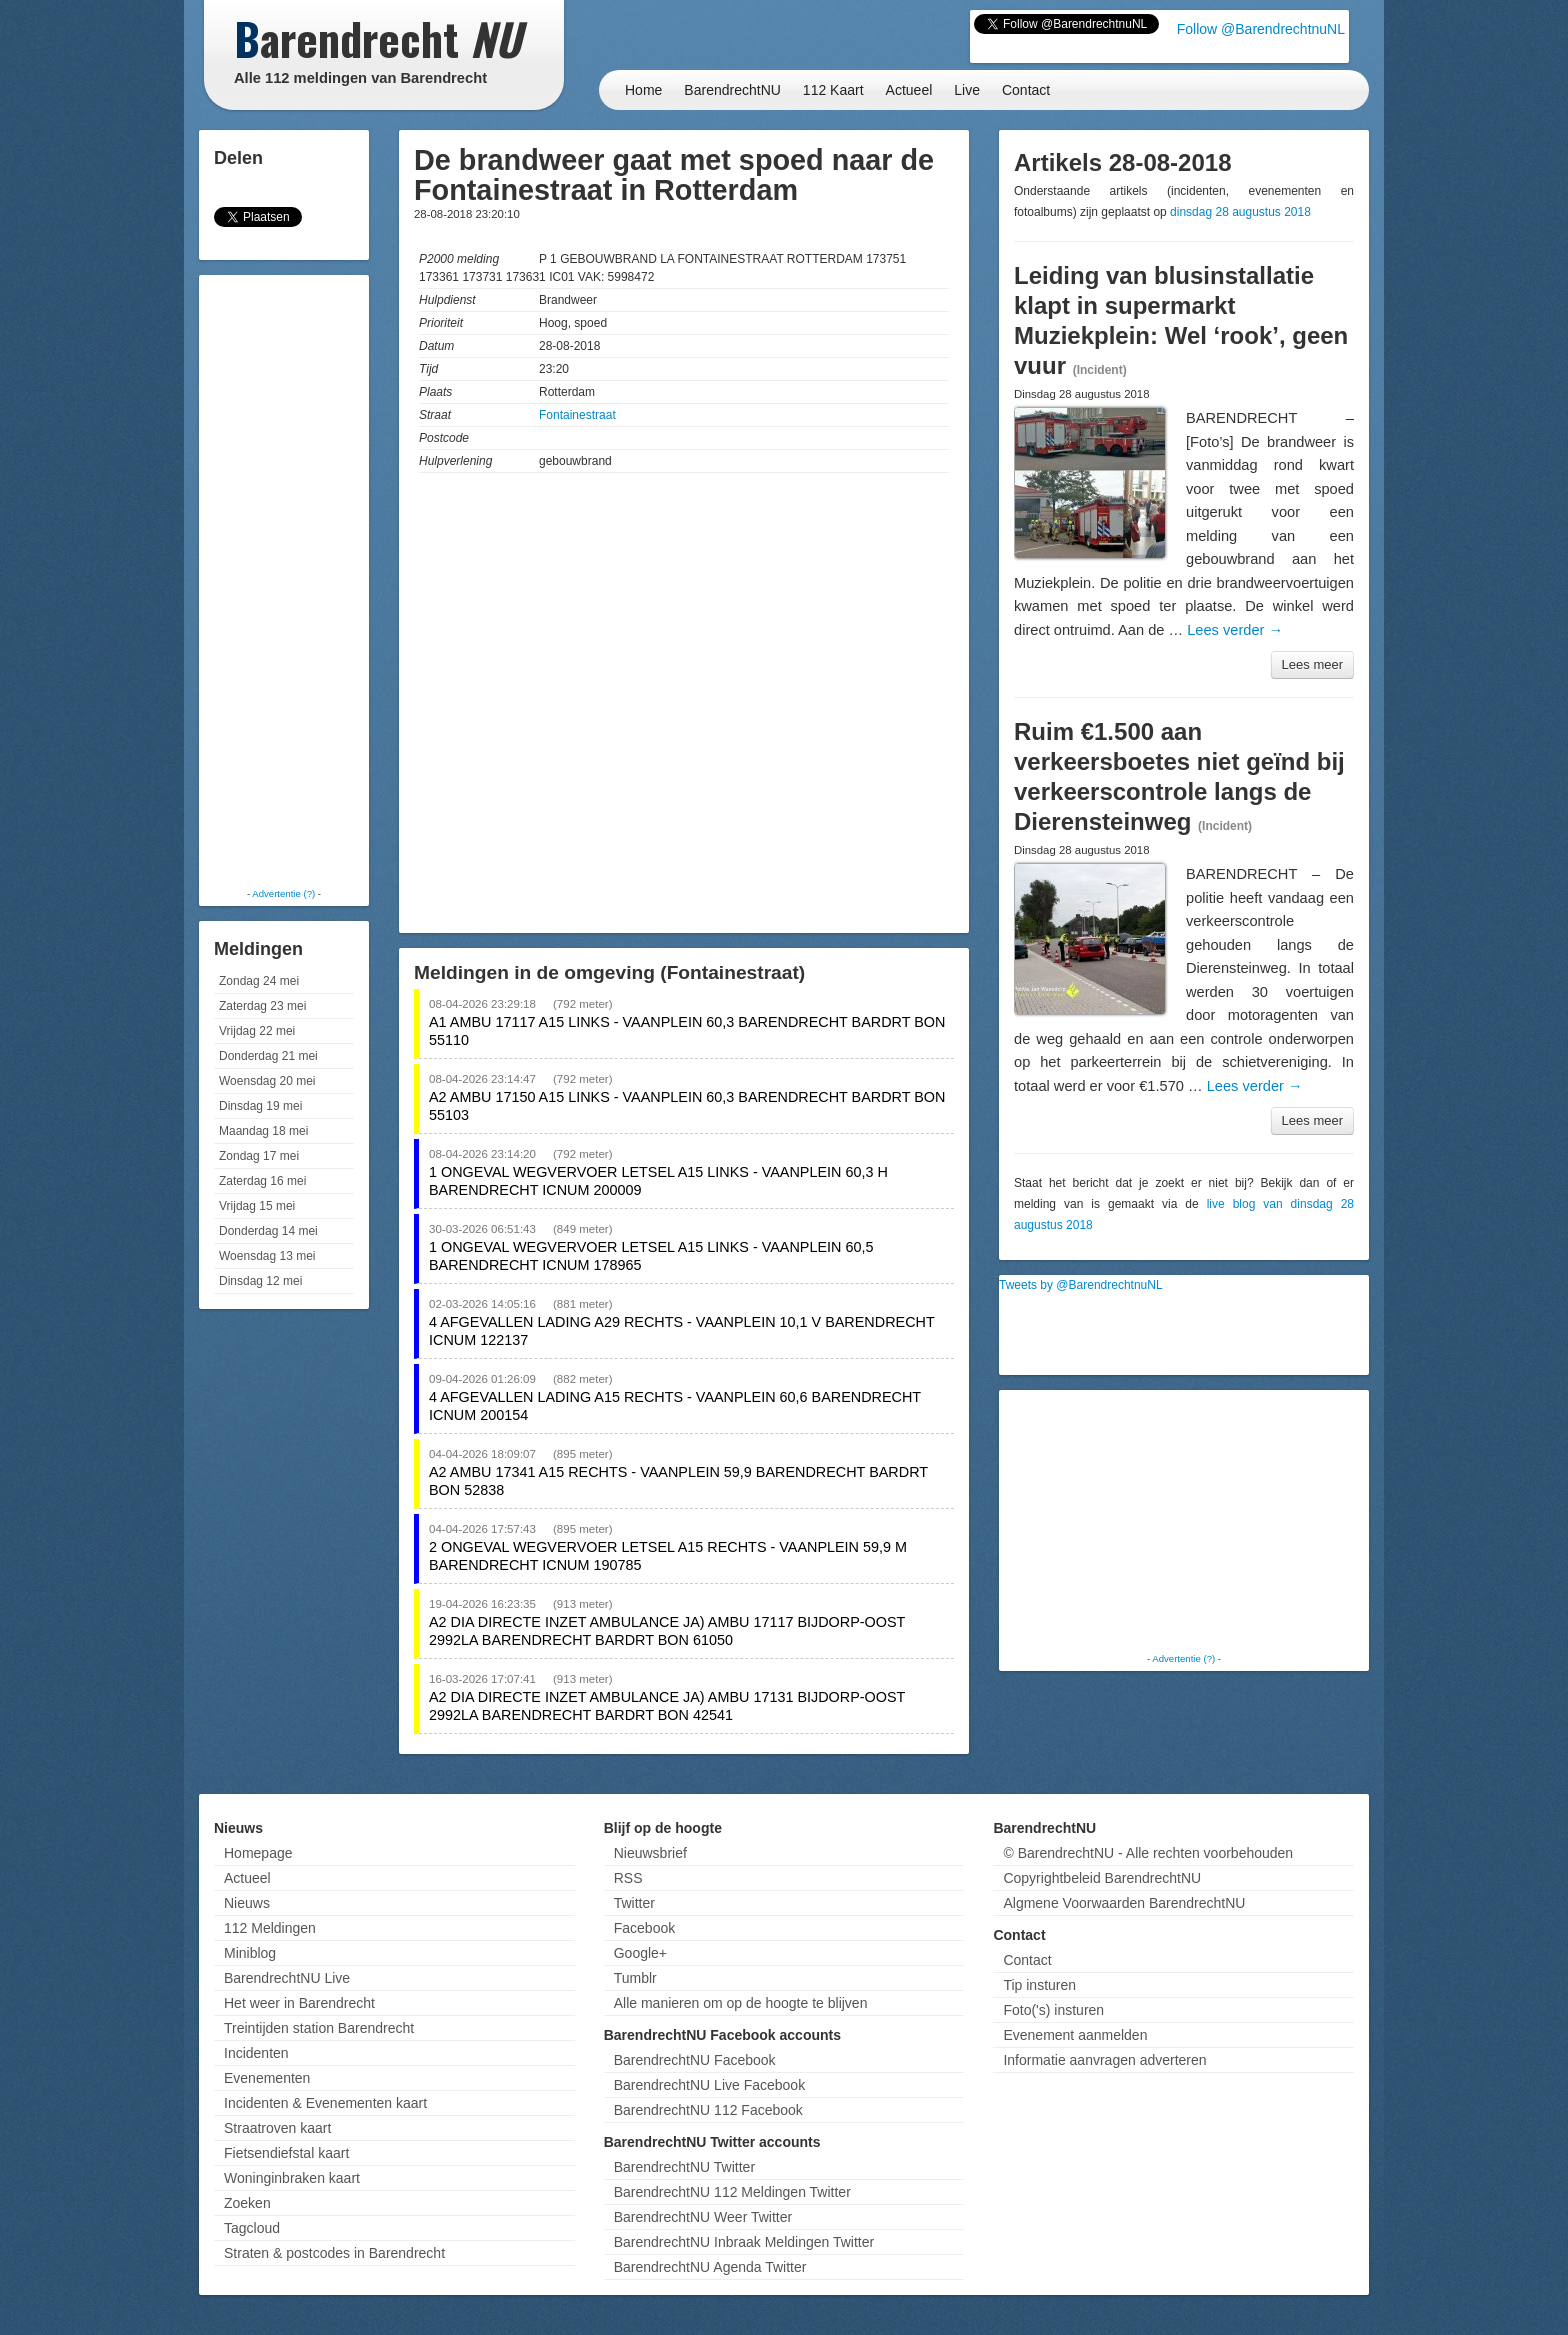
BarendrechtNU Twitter (684, 2167)
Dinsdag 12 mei (260, 1281)
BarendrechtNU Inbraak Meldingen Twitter (744, 2242)
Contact (1026, 90)
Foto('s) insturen (1053, 2010)
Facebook (644, 1928)
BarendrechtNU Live (287, 1978)
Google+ (640, 1953)
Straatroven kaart (277, 2128)
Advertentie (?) (283, 893)
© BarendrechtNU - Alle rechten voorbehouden (1148, 1853)
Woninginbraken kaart (292, 2178)
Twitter (634, 1903)
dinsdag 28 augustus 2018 (1240, 212)
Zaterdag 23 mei (262, 1006)
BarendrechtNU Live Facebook (709, 2085)
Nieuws (247, 1903)
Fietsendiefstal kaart (286, 2153)
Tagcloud (252, 2228)
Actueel (909, 90)
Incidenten (256, 2053)
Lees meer (1312, 664)
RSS (628, 1878)
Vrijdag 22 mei (257, 1031)
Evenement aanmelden (1075, 2035)
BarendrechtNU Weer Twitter (703, 2217)
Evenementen (267, 2078)
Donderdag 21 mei (268, 1056)
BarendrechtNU (732, 90)
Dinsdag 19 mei (260, 1106)
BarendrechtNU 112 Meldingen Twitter (732, 2192)
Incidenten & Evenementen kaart (325, 2103)
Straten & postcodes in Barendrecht (334, 2253)
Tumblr (635, 1978)
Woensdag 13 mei (267, 1256)
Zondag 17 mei (259, 1156)
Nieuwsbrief (650, 1853)
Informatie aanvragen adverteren (1104, 2060)
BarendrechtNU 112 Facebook (708, 2110)
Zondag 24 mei (259, 981)
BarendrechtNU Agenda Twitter (710, 2267)
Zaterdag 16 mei (262, 1181)
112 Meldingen (270, 1928)
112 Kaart (833, 90)
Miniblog (250, 1953)
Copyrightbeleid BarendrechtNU (1102, 1878)
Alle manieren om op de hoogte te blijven (741, 2003)
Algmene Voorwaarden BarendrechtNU (1124, 1903)
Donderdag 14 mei (268, 1231)
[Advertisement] (284, 580)
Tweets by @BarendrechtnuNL (1081, 1285)
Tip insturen (1039, 1985)
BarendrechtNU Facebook (695, 2060)
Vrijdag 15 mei (257, 1206)
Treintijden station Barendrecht (319, 2028)
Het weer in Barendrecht (299, 2003)
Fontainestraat (577, 415)
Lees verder (1235, 630)
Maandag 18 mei (263, 1131)
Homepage (258, 1853)
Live (967, 90)
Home (643, 90)
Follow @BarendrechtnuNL (1261, 29)
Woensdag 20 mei (267, 1081)
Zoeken (247, 2203)
